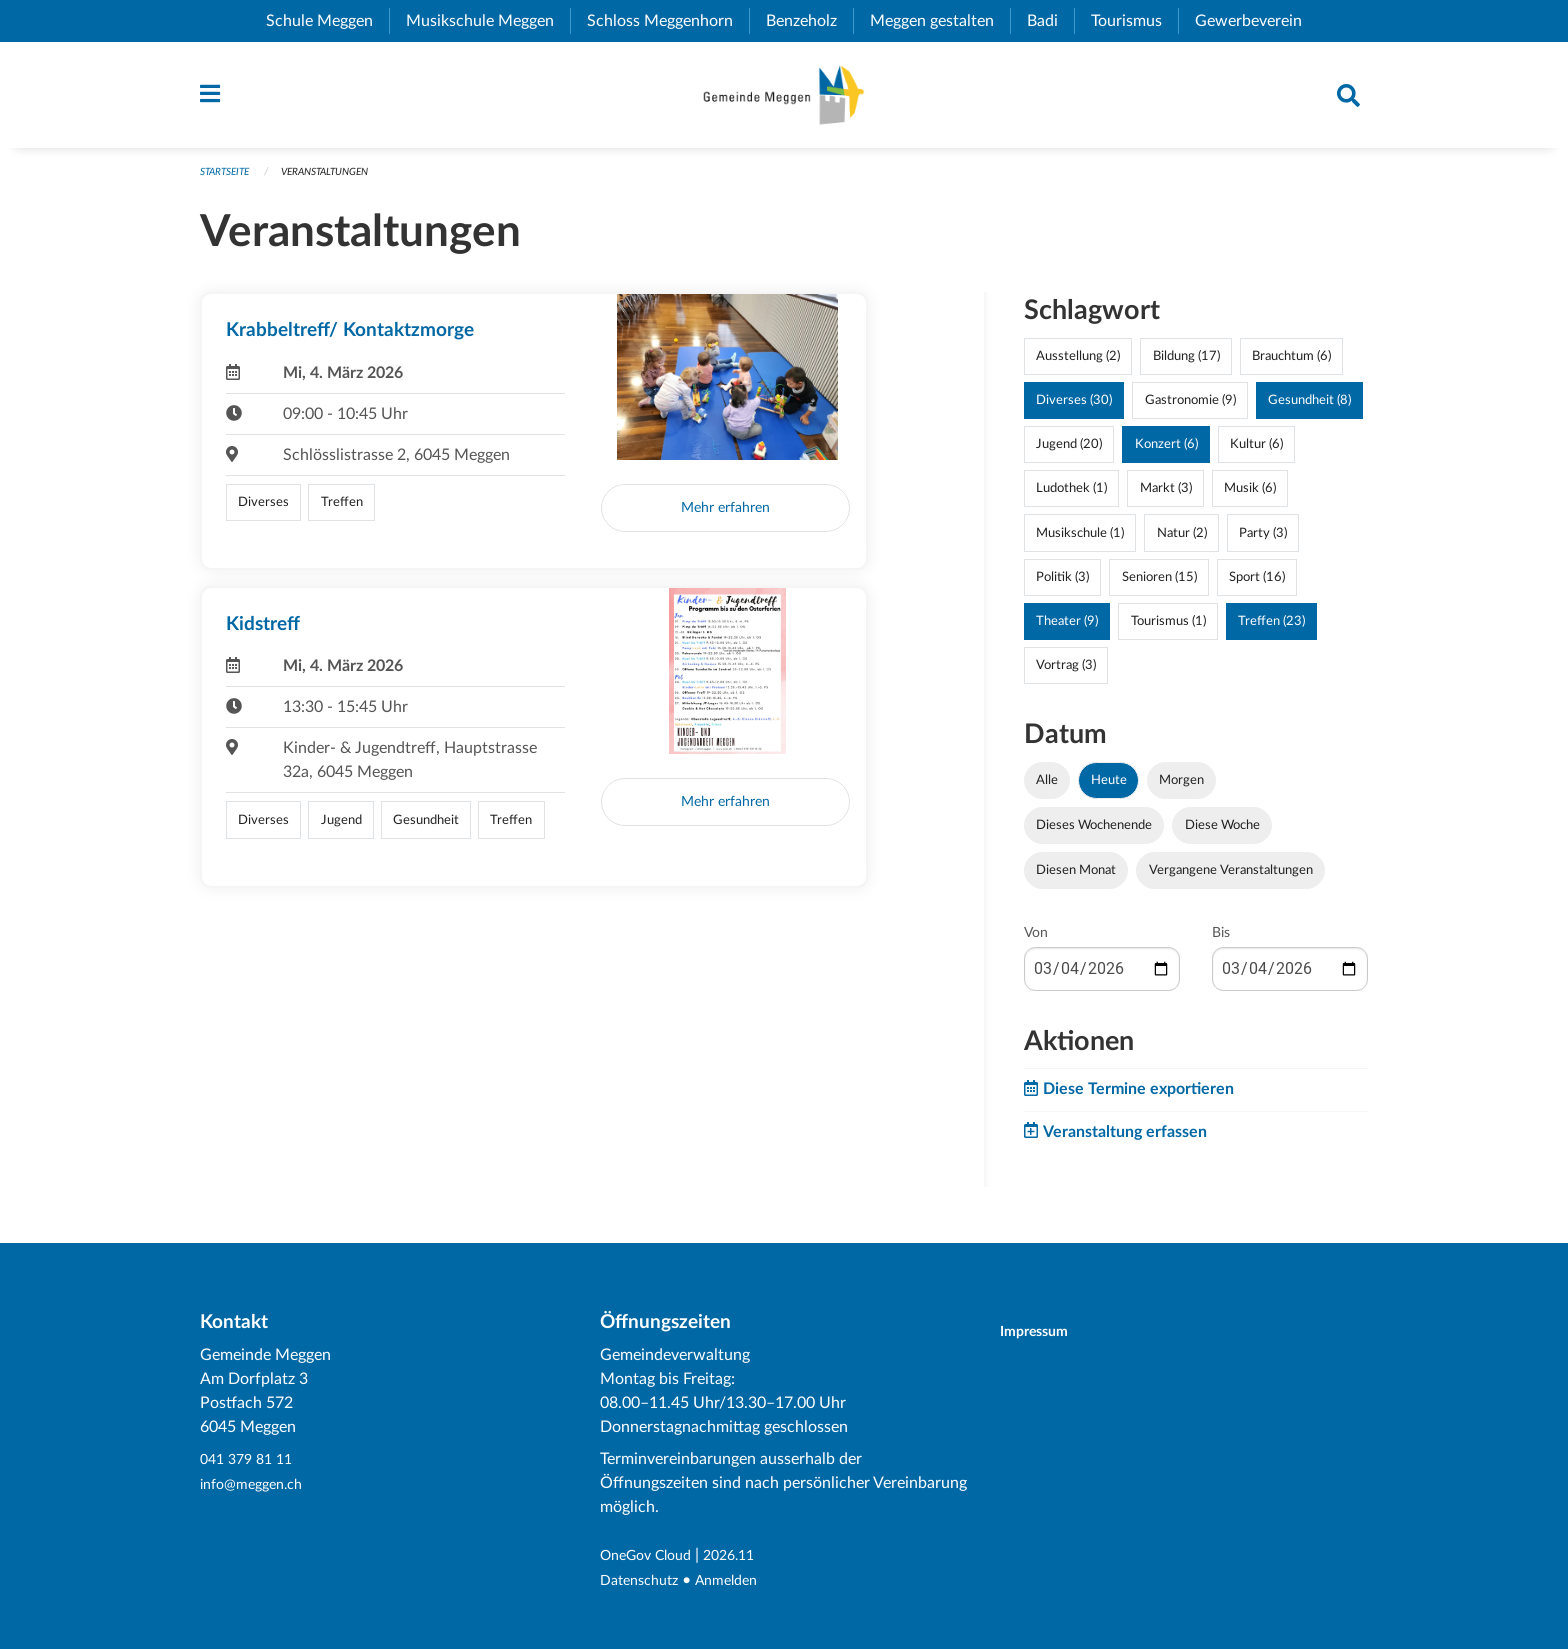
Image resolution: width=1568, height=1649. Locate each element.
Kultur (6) (1256, 454)
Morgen (1181, 790)
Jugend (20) (1069, 454)
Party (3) (1263, 542)
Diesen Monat (1076, 880)
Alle (1047, 790)
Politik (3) (1062, 586)
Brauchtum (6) (1291, 366)
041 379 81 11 (251, 1461)
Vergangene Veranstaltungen (1231, 880)
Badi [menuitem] (1050, 21)
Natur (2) (1182, 542)
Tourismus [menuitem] (1134, 21)
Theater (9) (1067, 631)
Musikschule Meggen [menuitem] (488, 21)
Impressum (1046, 1332)
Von (1036, 943)
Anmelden (740, 1581)
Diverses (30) (1074, 410)
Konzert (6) (1166, 454)
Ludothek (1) (1071, 498)
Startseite (228, 181)
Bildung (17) (1186, 366)
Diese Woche (1222, 835)
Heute (1109, 790)
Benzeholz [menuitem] (809, 21)
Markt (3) (1166, 498)
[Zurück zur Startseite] (783, 100)
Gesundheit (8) (1309, 410)
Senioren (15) (1159, 586)
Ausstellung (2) (1078, 366)
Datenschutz (644, 1581)
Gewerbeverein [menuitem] (1256, 21)
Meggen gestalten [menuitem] (940, 21)
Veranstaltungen (338, 181)
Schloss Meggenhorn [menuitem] (668, 21)
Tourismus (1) (1168, 631)
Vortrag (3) (1066, 675)
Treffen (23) (1271, 631)
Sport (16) (1257, 586)
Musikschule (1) (1080, 542)
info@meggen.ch (258, 1485)
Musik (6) (1250, 498)
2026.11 (746, 1557)
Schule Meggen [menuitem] (327, 21)
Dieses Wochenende (1094, 835)
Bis (1221, 943)
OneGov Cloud (652, 1557)
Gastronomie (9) (1190, 410)
